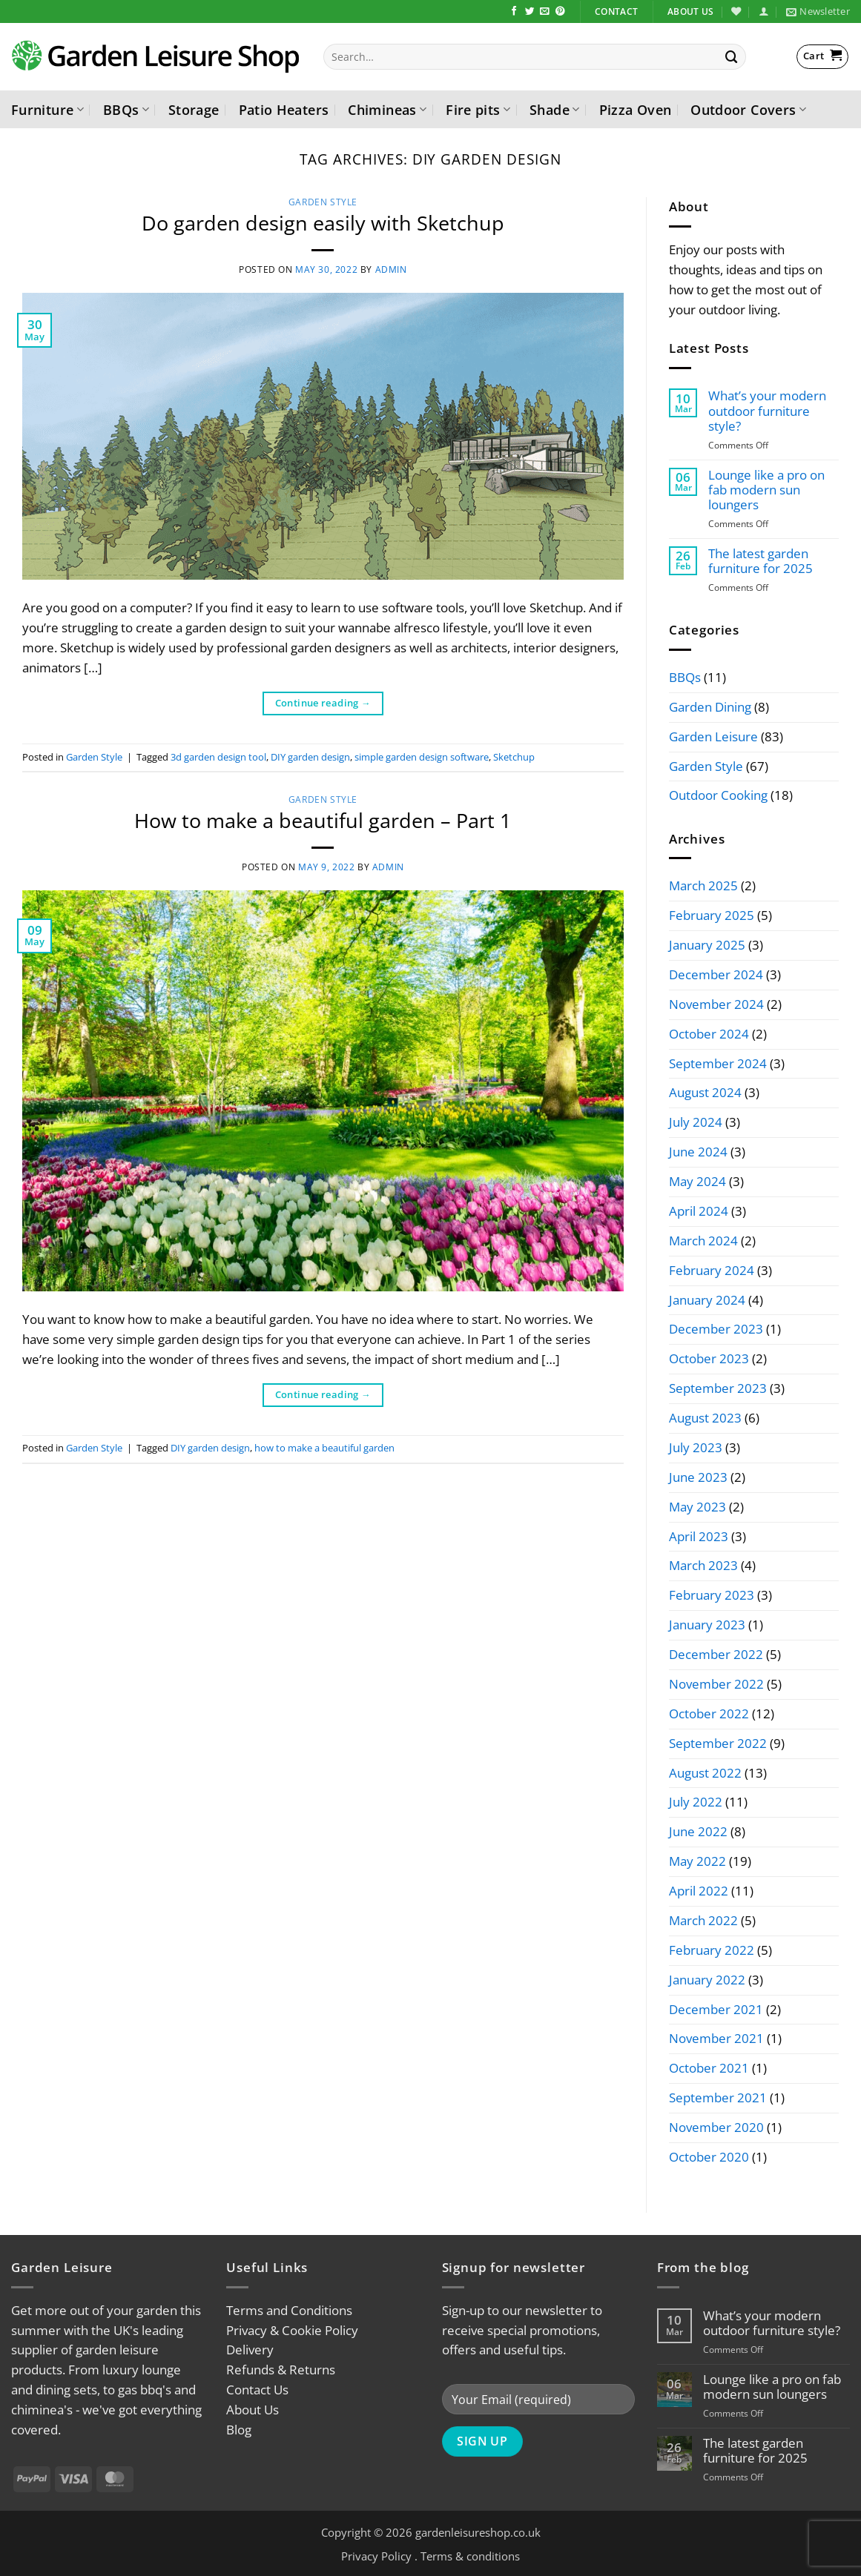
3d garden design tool (218, 757)
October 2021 (709, 2067)
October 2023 (709, 1358)
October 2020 (709, 2156)
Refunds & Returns (280, 2369)
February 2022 (711, 1950)
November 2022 (716, 1683)
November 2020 (716, 2127)
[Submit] (732, 57)
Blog (238, 2429)
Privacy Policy (376, 2556)
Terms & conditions (470, 2556)
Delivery (250, 2349)
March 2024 (703, 1240)
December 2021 (716, 2009)
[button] (763, 11)
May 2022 (697, 1861)
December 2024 (716, 974)
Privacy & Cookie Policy (292, 2330)
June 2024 (698, 1151)
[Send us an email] (545, 12)
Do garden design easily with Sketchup (323, 222)
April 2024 (698, 1210)
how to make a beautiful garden (324, 1447)
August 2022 (705, 1772)
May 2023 (697, 1506)
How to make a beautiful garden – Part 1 (322, 820)
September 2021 (718, 2097)
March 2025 (703, 885)
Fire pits (478, 109)
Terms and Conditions (289, 2310)
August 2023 (705, 1417)
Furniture (47, 109)
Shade (554, 109)
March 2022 (703, 1920)
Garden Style (322, 202)
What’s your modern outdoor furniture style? (767, 410)
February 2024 (711, 1270)
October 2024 (709, 1033)
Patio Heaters (284, 109)
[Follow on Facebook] (514, 12)
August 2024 (705, 1092)
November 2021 (716, 2038)
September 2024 (718, 1063)
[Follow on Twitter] (530, 12)
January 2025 (707, 944)
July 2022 (695, 1801)
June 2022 (698, 1831)
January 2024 (707, 1299)
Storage (194, 109)
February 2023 (711, 1594)
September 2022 (718, 1743)
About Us (252, 2409)
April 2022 (698, 1890)
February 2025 (711, 915)
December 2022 (716, 1654)
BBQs (126, 109)
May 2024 (697, 1181)
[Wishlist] (736, 11)
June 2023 (698, 1477)
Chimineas (387, 109)
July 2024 (695, 1121)
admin (391, 269)
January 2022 (707, 1979)
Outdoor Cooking (718, 795)
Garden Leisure (713, 736)
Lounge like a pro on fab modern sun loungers (766, 490)
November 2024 (716, 1004)
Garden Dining (710, 706)
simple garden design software (421, 757)
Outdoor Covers (748, 109)
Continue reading (323, 703)
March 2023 (703, 1565)
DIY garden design (310, 757)
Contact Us (257, 2389)
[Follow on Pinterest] (560, 12)
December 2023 (716, 1328)
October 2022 (709, 1713)
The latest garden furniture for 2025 (760, 561)
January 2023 (707, 1624)
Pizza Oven (635, 109)
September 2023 (718, 1388)
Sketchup (514, 757)
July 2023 (695, 1447)
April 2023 (698, 1536)
